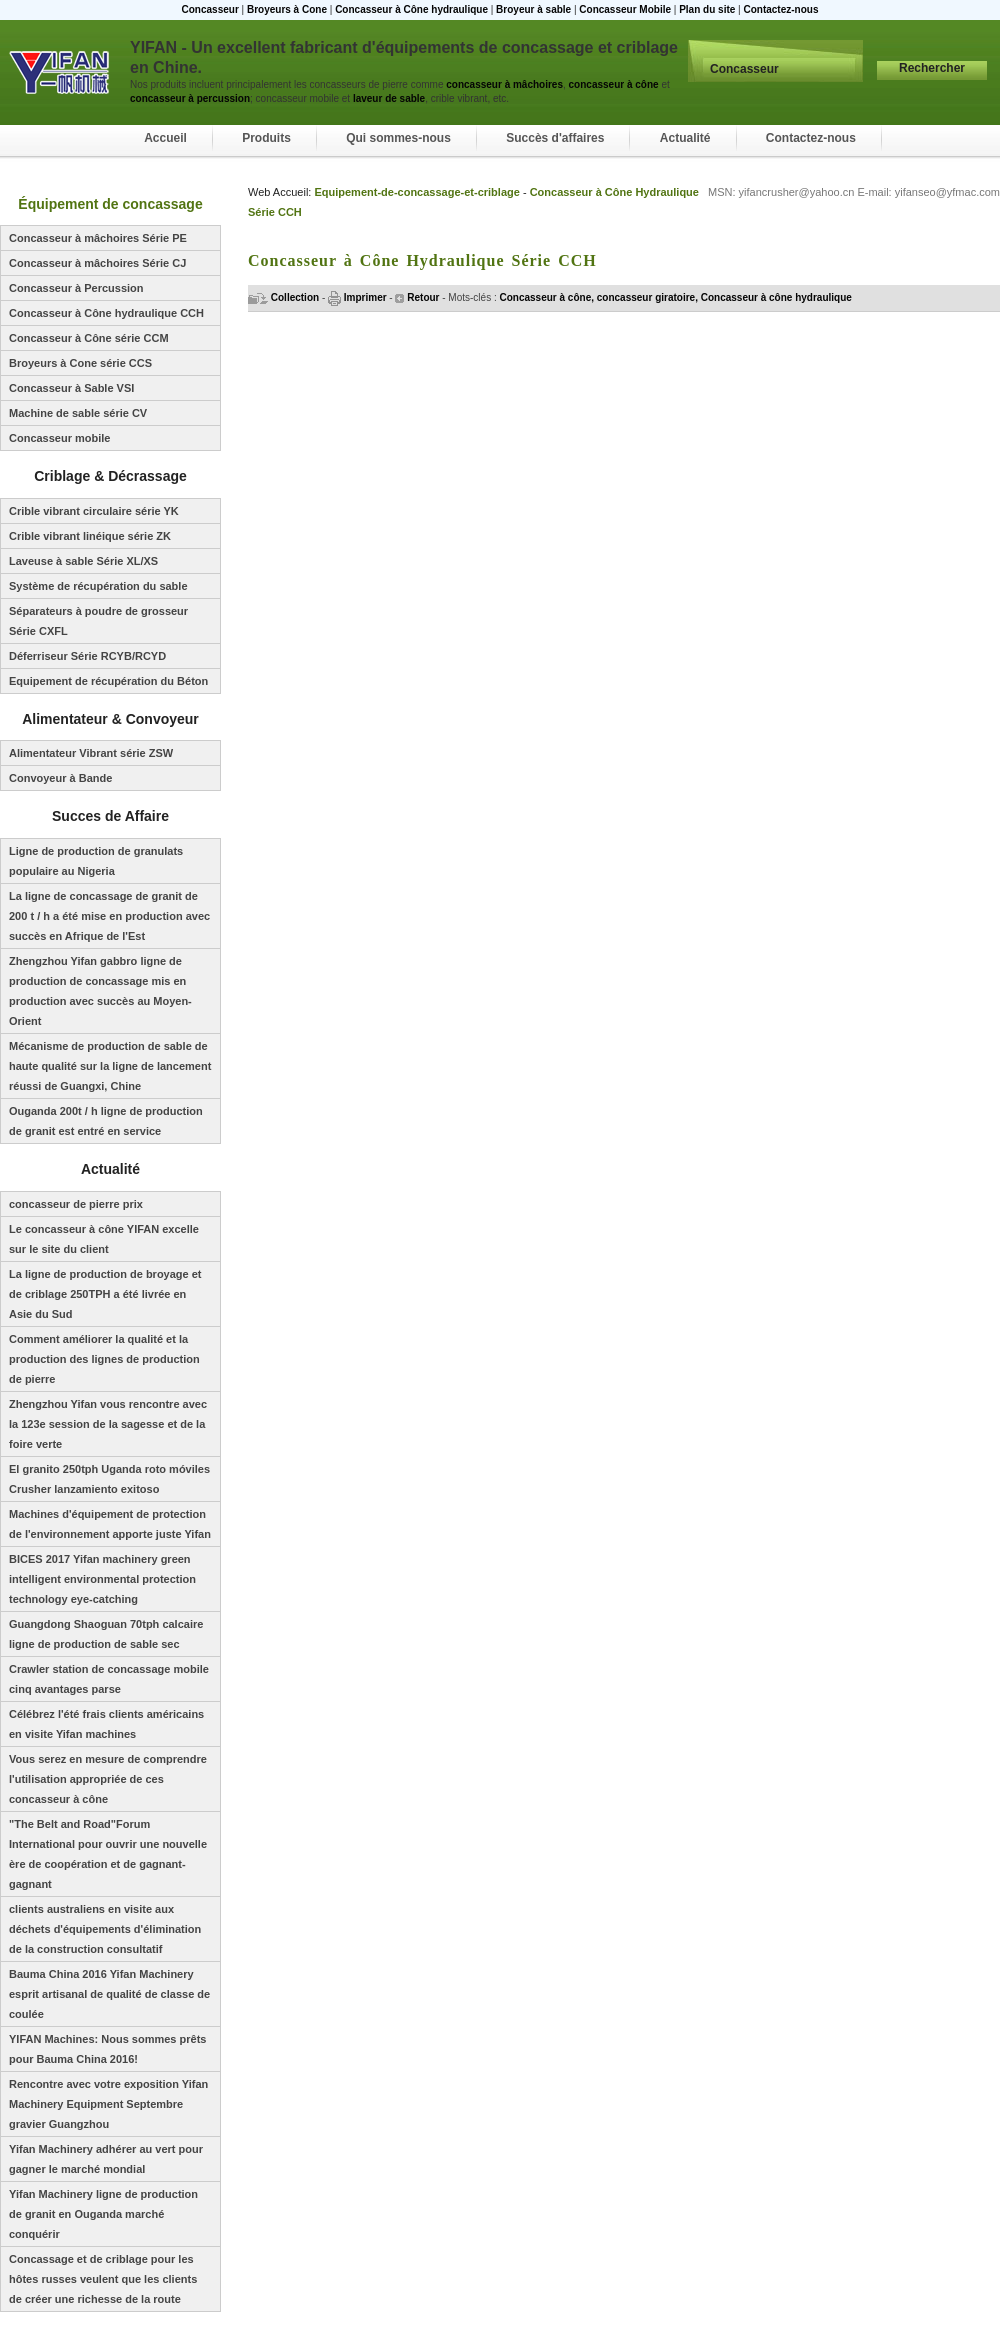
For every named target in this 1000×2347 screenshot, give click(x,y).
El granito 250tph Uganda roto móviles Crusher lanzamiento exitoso (109, 1479)
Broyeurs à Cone (287, 9)
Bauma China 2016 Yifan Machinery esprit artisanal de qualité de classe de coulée (109, 1994)
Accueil (165, 138)
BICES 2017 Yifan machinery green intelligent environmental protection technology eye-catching (102, 1579)
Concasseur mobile (59, 438)
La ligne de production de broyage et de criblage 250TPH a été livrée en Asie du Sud (105, 1294)
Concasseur (210, 9)
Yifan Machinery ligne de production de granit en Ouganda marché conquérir (103, 2214)
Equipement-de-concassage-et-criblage (416, 192)
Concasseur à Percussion (76, 288)
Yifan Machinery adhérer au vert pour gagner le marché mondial (106, 2159)
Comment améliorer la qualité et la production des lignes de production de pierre (104, 1359)
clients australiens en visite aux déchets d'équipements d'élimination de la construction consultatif (105, 1929)
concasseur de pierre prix (76, 1204)
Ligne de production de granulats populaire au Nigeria (96, 861)
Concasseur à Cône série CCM (89, 338)
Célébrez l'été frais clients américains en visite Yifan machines (106, 1724)
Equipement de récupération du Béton (108, 681)
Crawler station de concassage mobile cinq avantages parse (109, 1679)
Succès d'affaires (555, 138)
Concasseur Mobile (625, 9)
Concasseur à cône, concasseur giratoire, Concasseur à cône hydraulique (676, 297)
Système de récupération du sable (98, 586)
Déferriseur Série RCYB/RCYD (87, 656)
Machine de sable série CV (78, 413)
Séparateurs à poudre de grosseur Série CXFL (98, 621)
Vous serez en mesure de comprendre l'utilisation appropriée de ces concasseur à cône (108, 1779)
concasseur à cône (612, 84)
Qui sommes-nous (398, 138)
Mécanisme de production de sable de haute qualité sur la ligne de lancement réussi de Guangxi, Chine (110, 1066)
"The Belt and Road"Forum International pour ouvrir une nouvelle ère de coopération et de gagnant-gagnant (108, 1854)
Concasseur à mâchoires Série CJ (97, 263)
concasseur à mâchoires (504, 84)
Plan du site (707, 9)
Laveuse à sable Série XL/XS (83, 561)
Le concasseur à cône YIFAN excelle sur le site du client (104, 1239)
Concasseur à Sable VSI (71, 388)
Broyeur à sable (533, 9)
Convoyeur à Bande (60, 778)
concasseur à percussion (190, 98)
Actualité (685, 138)
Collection (283, 297)
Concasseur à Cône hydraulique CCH (106, 313)
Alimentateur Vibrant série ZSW (91, 753)
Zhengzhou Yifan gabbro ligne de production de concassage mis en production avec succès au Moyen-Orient (100, 991)
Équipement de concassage (110, 204)
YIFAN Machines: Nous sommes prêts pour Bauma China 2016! (107, 2049)
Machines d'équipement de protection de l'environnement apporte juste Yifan (110, 1524)
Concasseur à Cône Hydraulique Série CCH (422, 260)
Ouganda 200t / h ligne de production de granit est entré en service (106, 1121)
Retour (417, 297)
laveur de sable (389, 98)
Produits (266, 138)
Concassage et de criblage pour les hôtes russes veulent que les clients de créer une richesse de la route (103, 2279)
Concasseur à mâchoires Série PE (98, 238)
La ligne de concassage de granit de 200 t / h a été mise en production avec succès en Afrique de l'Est (109, 916)
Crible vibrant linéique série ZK (90, 536)
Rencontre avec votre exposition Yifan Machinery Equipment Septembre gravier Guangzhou (108, 2104)
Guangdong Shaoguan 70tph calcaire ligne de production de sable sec (106, 1634)
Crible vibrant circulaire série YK (94, 511)
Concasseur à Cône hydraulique (411, 9)
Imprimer (357, 297)
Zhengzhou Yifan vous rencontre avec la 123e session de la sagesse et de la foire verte (108, 1424)
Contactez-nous (780, 9)
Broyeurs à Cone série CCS (80, 363)
